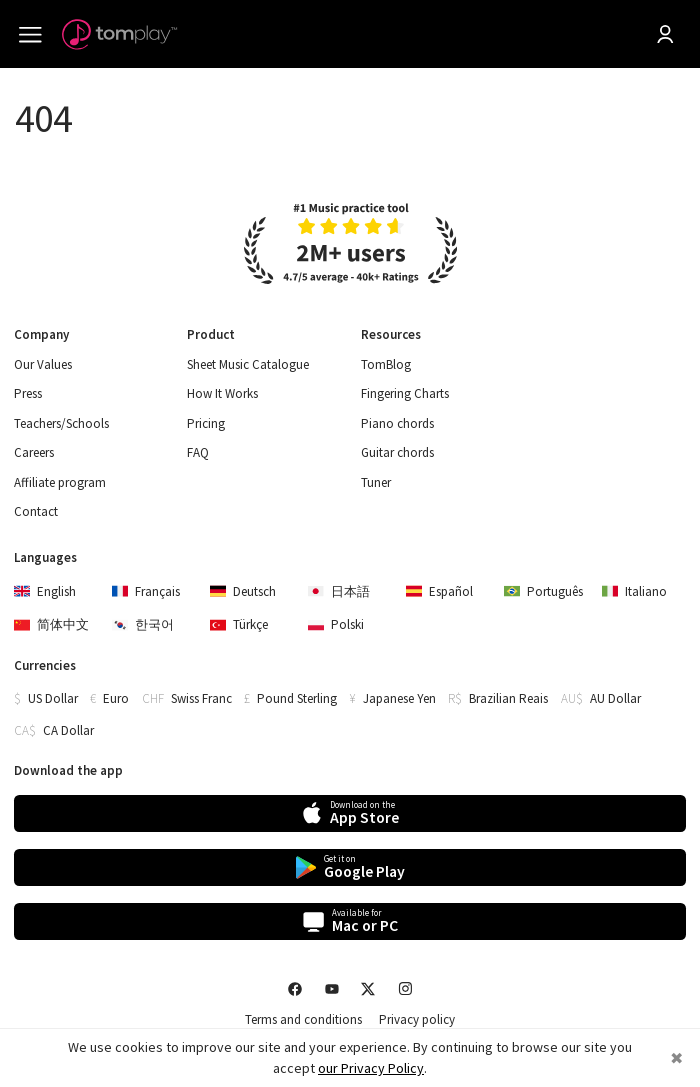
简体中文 (51, 624)
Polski (336, 624)
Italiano (634, 591)
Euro (116, 698)
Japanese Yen (399, 698)
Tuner (376, 483)
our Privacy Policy (371, 1068)
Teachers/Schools (61, 424)
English (45, 591)
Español (439, 591)
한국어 (143, 624)
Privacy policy (417, 1020)
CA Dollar (68, 730)
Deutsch (243, 591)
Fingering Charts (405, 394)
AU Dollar (615, 698)
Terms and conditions (303, 1020)
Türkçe (239, 624)
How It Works (222, 394)
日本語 (339, 591)
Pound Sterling (297, 698)
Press (28, 394)
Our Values (43, 365)
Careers (34, 453)
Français (146, 591)
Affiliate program (60, 483)
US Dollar (53, 698)
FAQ (198, 453)
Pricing (206, 424)
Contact (36, 512)
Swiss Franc (201, 698)
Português (543, 591)
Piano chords (397, 424)
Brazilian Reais (508, 698)
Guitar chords (397, 453)
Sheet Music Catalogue (248, 365)
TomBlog (386, 365)
